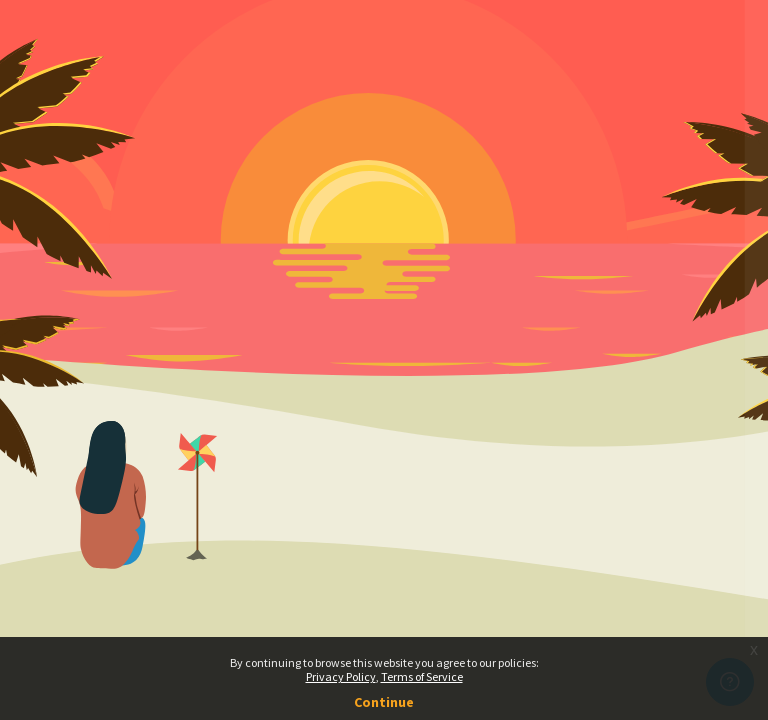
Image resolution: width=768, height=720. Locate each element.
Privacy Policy (341, 676)
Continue (384, 702)
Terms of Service (422, 676)
